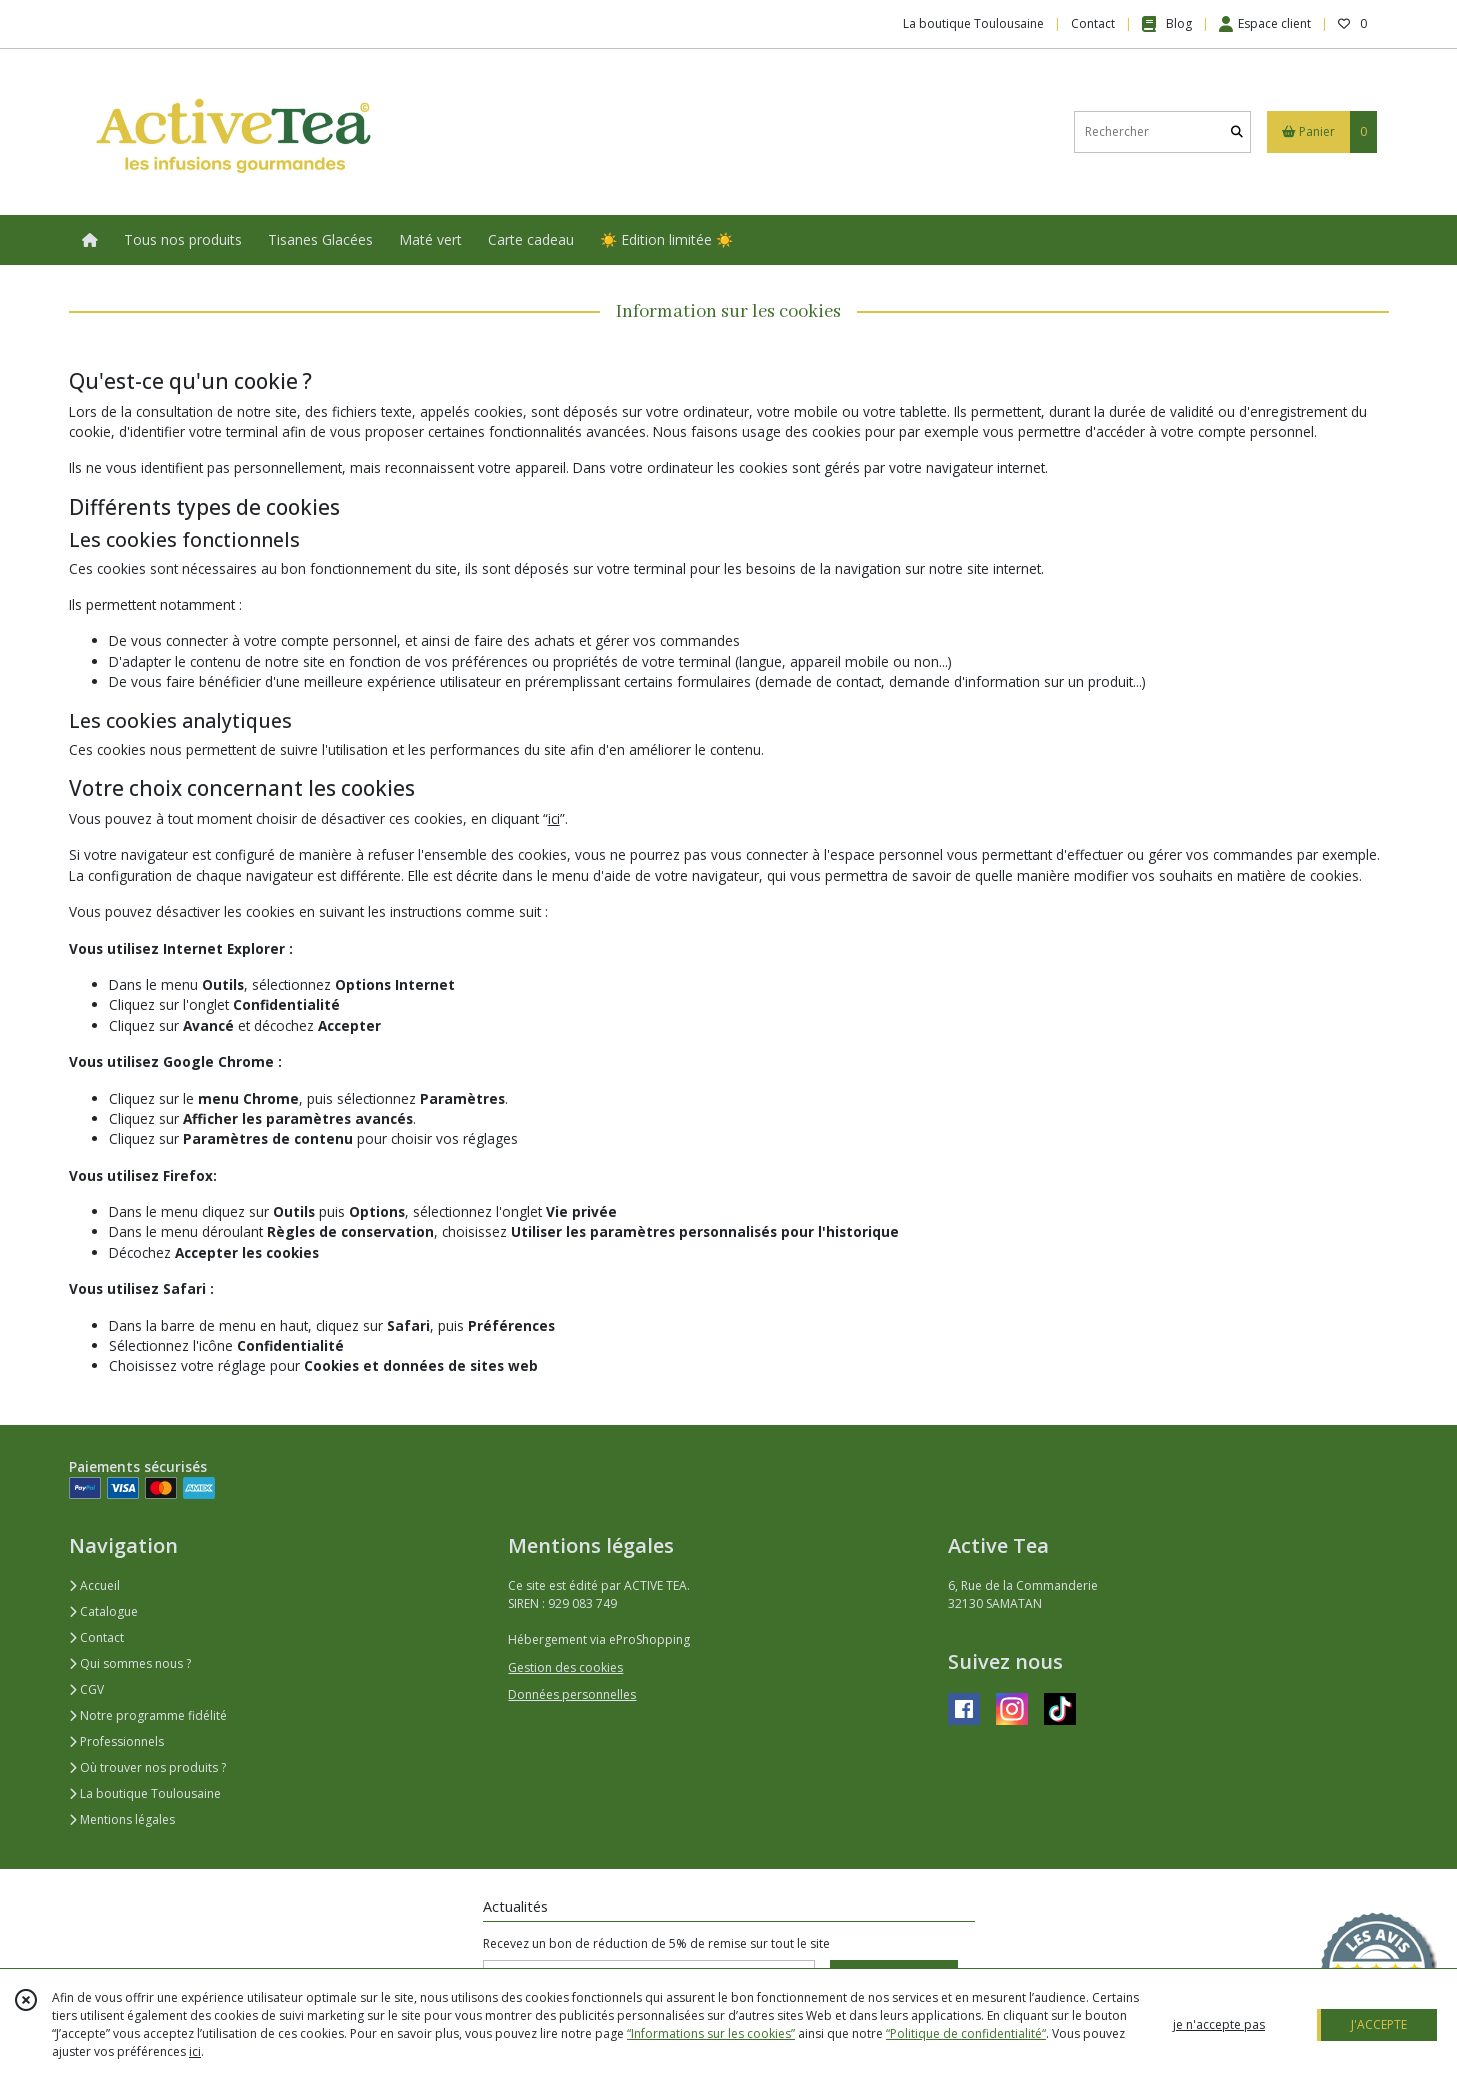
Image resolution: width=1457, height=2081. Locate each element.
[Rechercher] (1237, 131)
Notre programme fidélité (148, 1715)
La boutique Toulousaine (145, 1793)
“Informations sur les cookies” (711, 2033)
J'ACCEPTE (1379, 2024)
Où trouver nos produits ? (147, 1767)
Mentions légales (122, 1819)
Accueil (94, 1585)
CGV (86, 1689)
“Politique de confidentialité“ (966, 2033)
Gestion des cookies (565, 1667)
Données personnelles (572, 1694)
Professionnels (116, 1741)
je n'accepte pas (1219, 2024)
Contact (1093, 23)
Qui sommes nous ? (130, 1663)
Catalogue (103, 1611)
